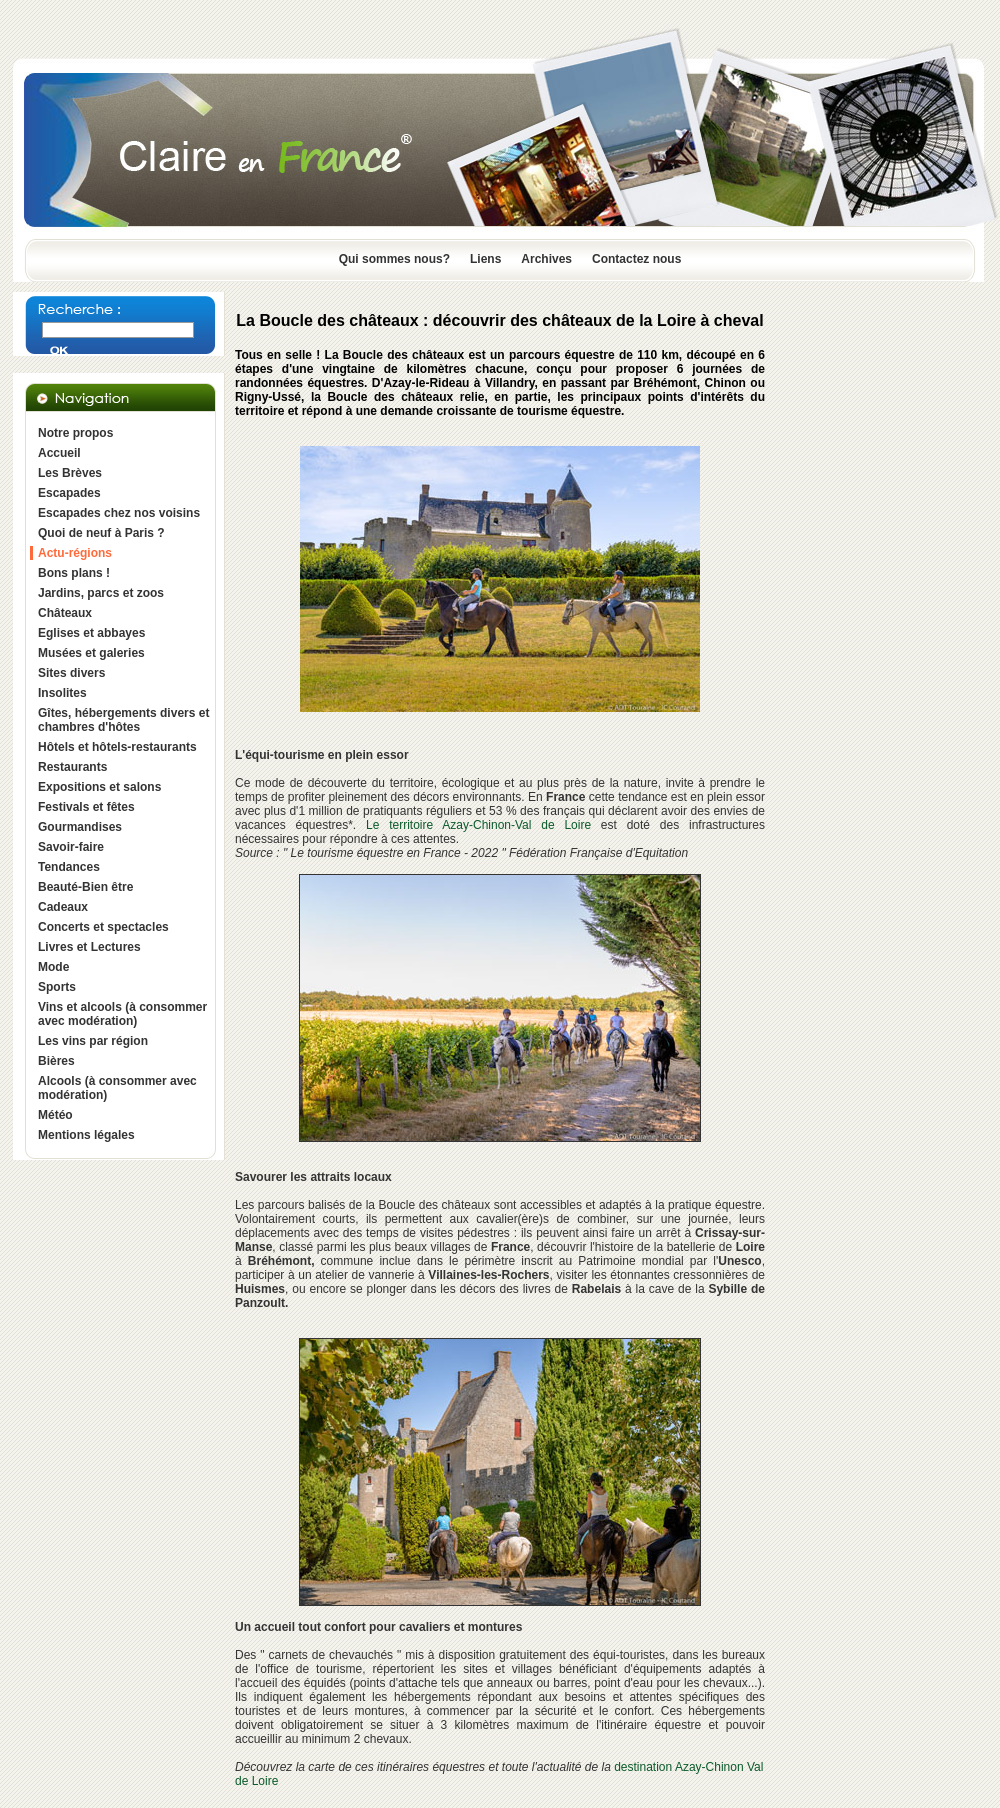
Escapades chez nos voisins (119, 513)
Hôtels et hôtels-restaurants (117, 747)
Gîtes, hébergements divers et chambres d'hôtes (123, 720)
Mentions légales (86, 1135)
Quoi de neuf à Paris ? (101, 533)
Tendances (69, 867)
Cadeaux (63, 907)
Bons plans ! (74, 573)
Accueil (59, 453)
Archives (546, 259)
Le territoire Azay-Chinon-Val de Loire (478, 825)
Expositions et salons (99, 787)
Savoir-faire (71, 847)
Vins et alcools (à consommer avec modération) (122, 1014)
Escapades (69, 493)
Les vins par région (93, 1041)
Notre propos (75, 433)
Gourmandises (80, 827)
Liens (485, 259)
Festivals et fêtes (86, 807)
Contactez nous (636, 259)
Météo (55, 1115)
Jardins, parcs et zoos (101, 593)
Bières (56, 1061)
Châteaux (65, 613)
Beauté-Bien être (85, 887)
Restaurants (72, 767)
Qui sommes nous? (394, 259)
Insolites (62, 693)
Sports (57, 987)
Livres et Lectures (89, 947)
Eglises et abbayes (91, 633)
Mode (53, 967)
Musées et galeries (91, 653)
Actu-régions (75, 553)
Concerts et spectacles (103, 927)
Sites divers (71, 673)
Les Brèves (70, 473)
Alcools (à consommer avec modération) (117, 1088)
